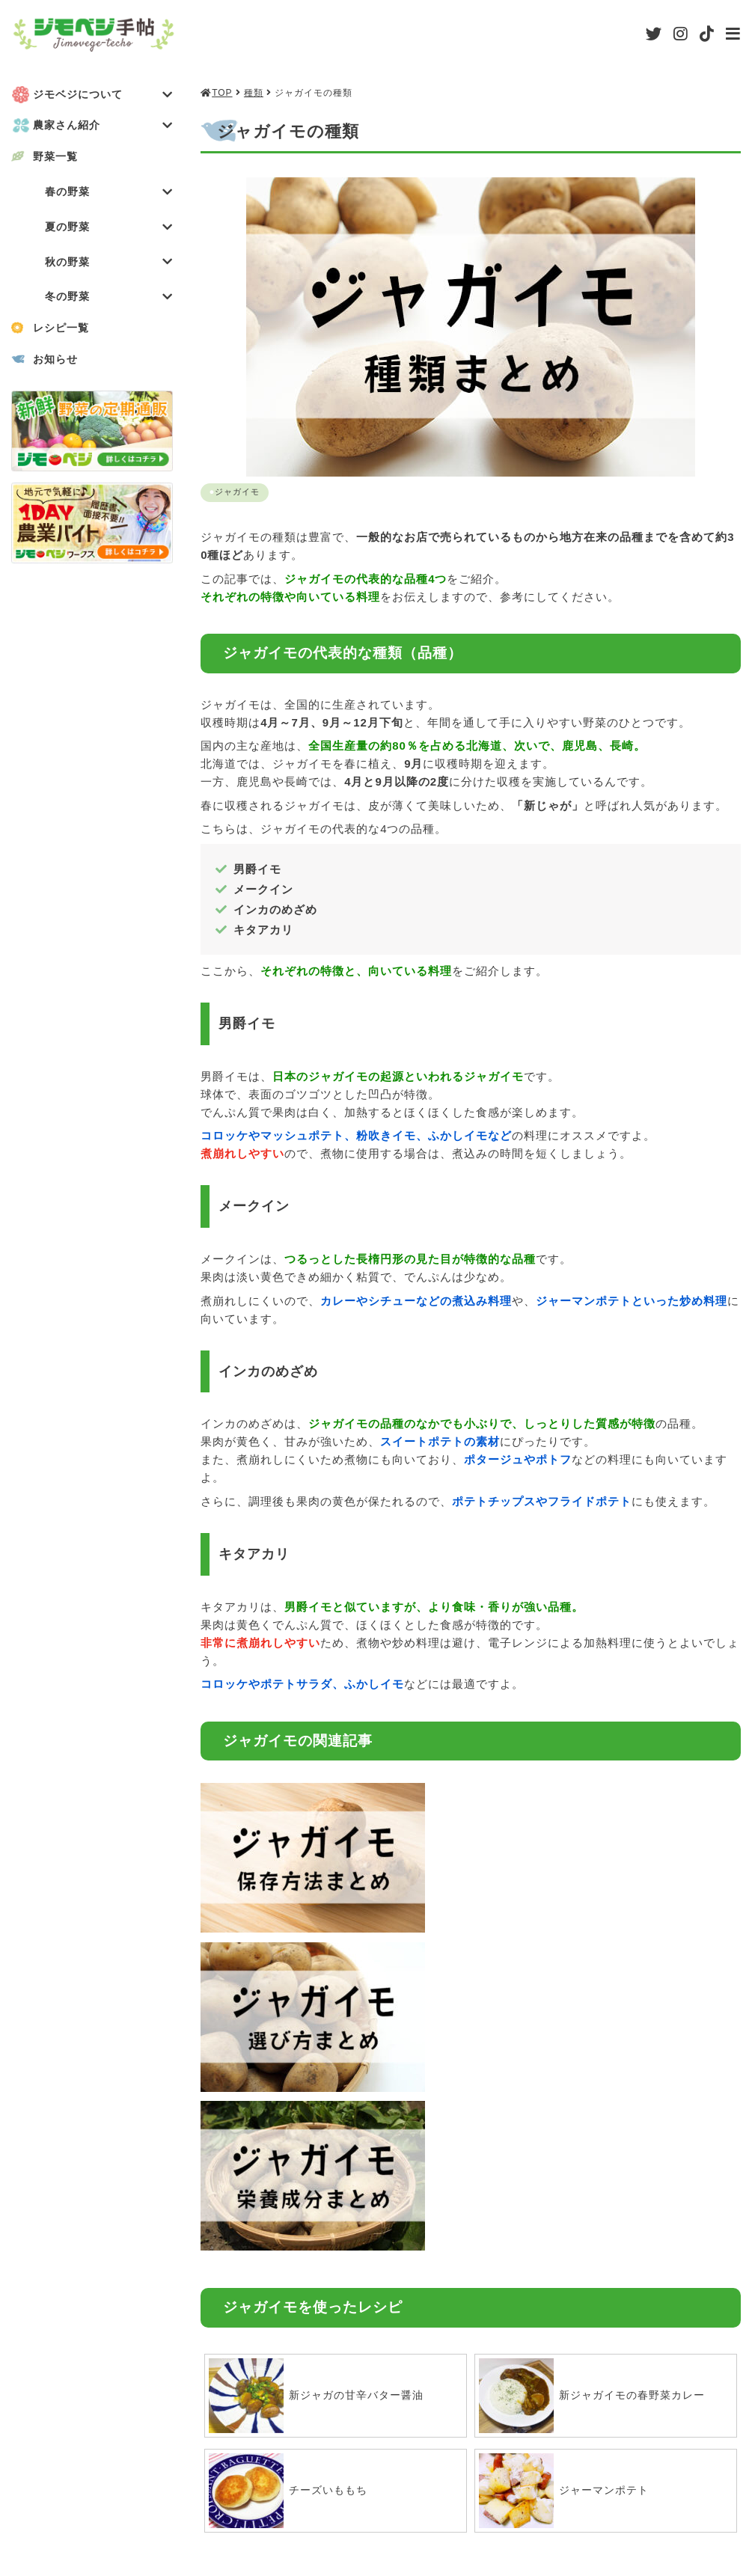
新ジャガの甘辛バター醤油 (321, 2048)
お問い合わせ (705, 2492)
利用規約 (398, 2492)
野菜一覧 (58, 157)
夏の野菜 (109, 229)
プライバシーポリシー (545, 2492)
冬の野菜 (109, 301)
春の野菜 (109, 193)
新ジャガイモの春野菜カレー (597, 2048)
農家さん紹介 (103, 126)
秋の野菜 (109, 265)
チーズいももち (291, 2143)
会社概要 (286, 2492)
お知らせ (58, 364)
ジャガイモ (239, 491)
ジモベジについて (103, 94)
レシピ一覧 (64, 332)
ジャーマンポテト (567, 2143)
